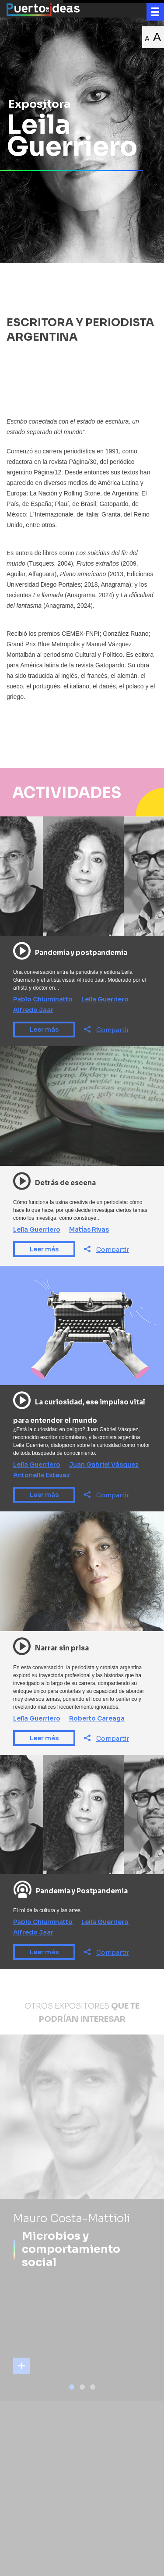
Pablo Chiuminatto (43, 999)
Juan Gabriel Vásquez (104, 1464)
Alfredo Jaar (33, 1010)
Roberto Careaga (97, 1718)
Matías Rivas (89, 1229)
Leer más (44, 1029)
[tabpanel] (82, 2217)
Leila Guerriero (105, 999)
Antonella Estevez (41, 1475)
